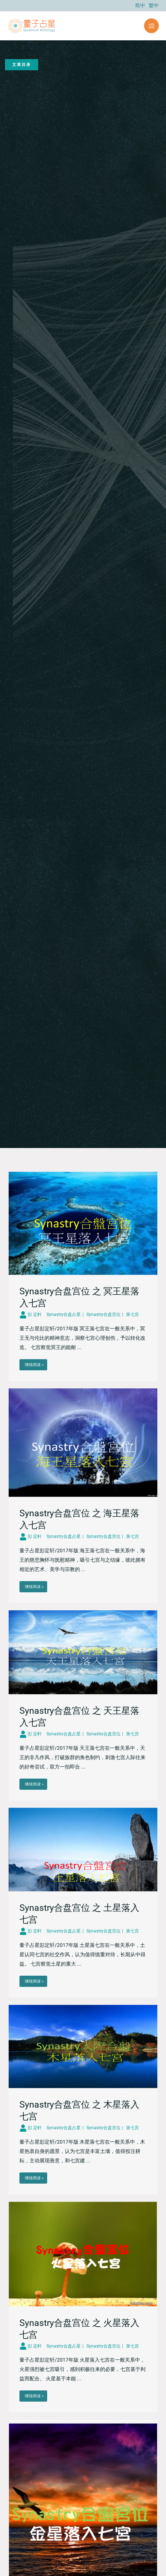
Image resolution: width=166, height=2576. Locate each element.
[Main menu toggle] (151, 25)
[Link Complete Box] (83, 1276)
